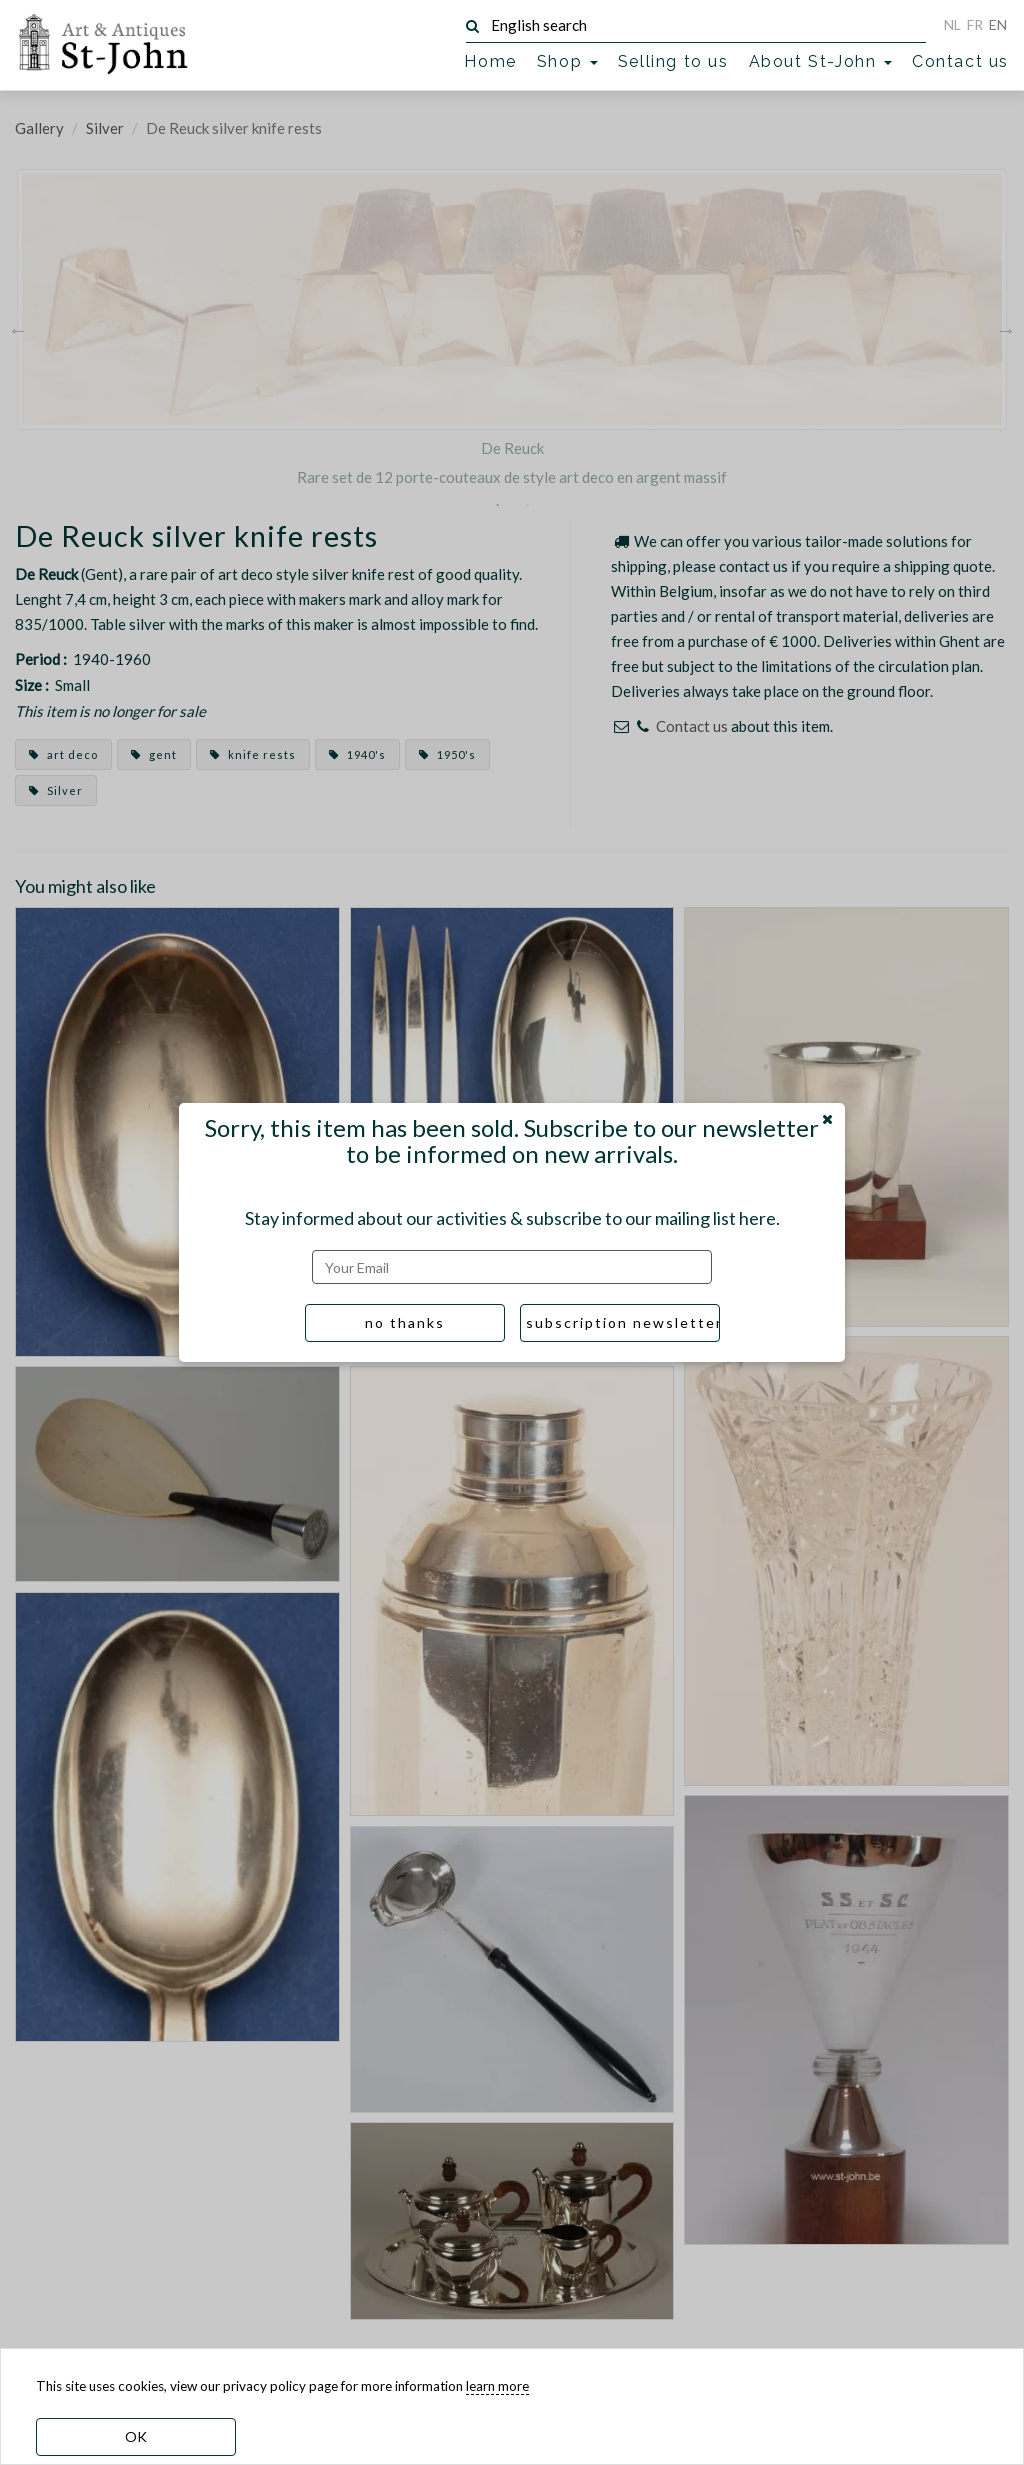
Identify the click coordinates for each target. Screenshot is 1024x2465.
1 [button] (497, 505)
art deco (63, 754)
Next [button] (1006, 328)
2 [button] (527, 505)
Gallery (39, 128)
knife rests (253, 754)
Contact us (960, 61)
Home (490, 61)
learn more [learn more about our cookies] (497, 2386)
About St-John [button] (820, 61)
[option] (512, 328)
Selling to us (673, 61)
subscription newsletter (623, 1322)
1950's (447, 754)
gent (154, 754)
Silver (105, 128)
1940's (357, 754)
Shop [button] (567, 61)
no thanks (405, 1322)
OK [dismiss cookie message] (136, 2436)
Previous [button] (18, 328)
